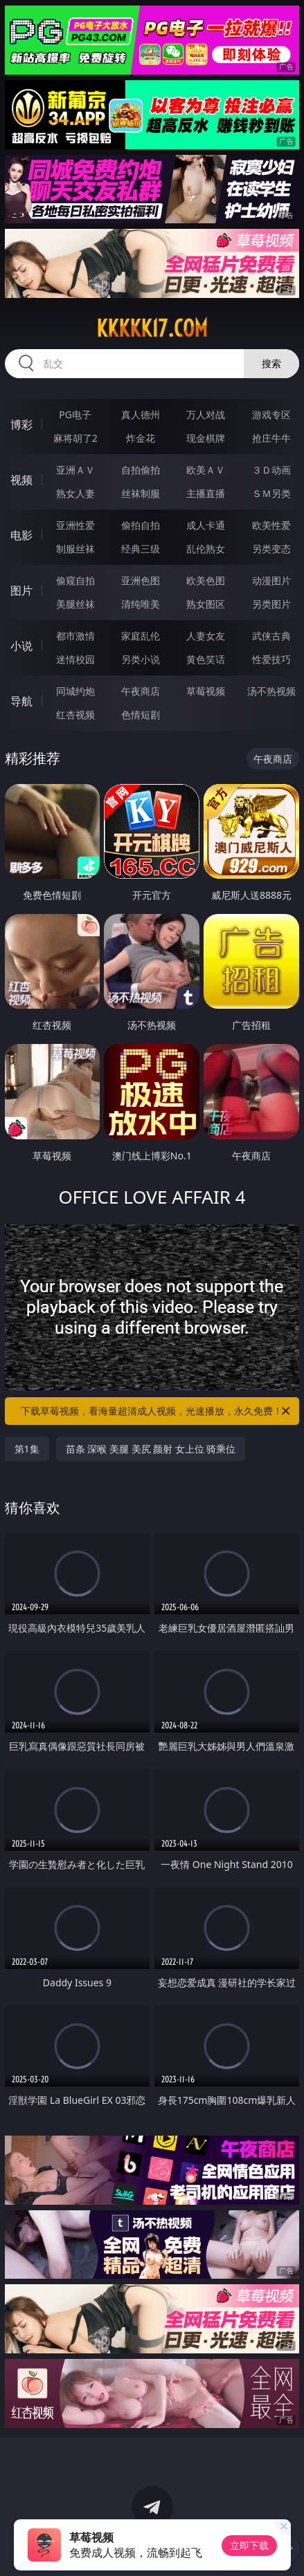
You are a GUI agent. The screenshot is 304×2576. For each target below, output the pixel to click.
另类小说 (140, 659)
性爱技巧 (271, 659)
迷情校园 (75, 659)
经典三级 (140, 548)
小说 (21, 645)
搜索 (271, 363)
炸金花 (140, 438)
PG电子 (75, 414)
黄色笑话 (205, 659)
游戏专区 (271, 414)
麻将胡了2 (75, 438)
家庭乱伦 (140, 635)
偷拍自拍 (140, 525)
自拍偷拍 (140, 469)
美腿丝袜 (75, 603)
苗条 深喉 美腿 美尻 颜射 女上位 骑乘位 (151, 1448)
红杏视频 (75, 714)
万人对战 (205, 414)
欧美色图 (205, 580)
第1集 (27, 1448)
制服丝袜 (75, 548)
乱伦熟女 (205, 548)
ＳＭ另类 (271, 493)
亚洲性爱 (75, 525)
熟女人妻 (75, 493)
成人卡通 (205, 525)
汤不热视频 (271, 691)
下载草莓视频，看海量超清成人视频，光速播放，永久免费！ (156, 1411)
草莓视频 (205, 691)
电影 (21, 535)
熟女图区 (205, 603)
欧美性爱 (271, 525)
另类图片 (271, 603)
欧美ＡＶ (205, 469)
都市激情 (75, 635)
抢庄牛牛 (271, 438)
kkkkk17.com (152, 328)
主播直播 (205, 493)
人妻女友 (205, 635)
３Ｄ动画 (271, 469)
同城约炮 (75, 691)
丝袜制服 (140, 493)
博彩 (21, 424)
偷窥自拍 (75, 580)
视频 (21, 479)
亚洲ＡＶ (75, 469)
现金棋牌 (205, 438)
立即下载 (249, 2545)
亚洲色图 (140, 580)
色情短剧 (140, 714)
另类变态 (271, 548)
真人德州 (140, 414)
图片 (21, 590)
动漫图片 (271, 580)
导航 (21, 701)
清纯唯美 (140, 603)
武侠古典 (271, 635)
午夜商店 (140, 691)
